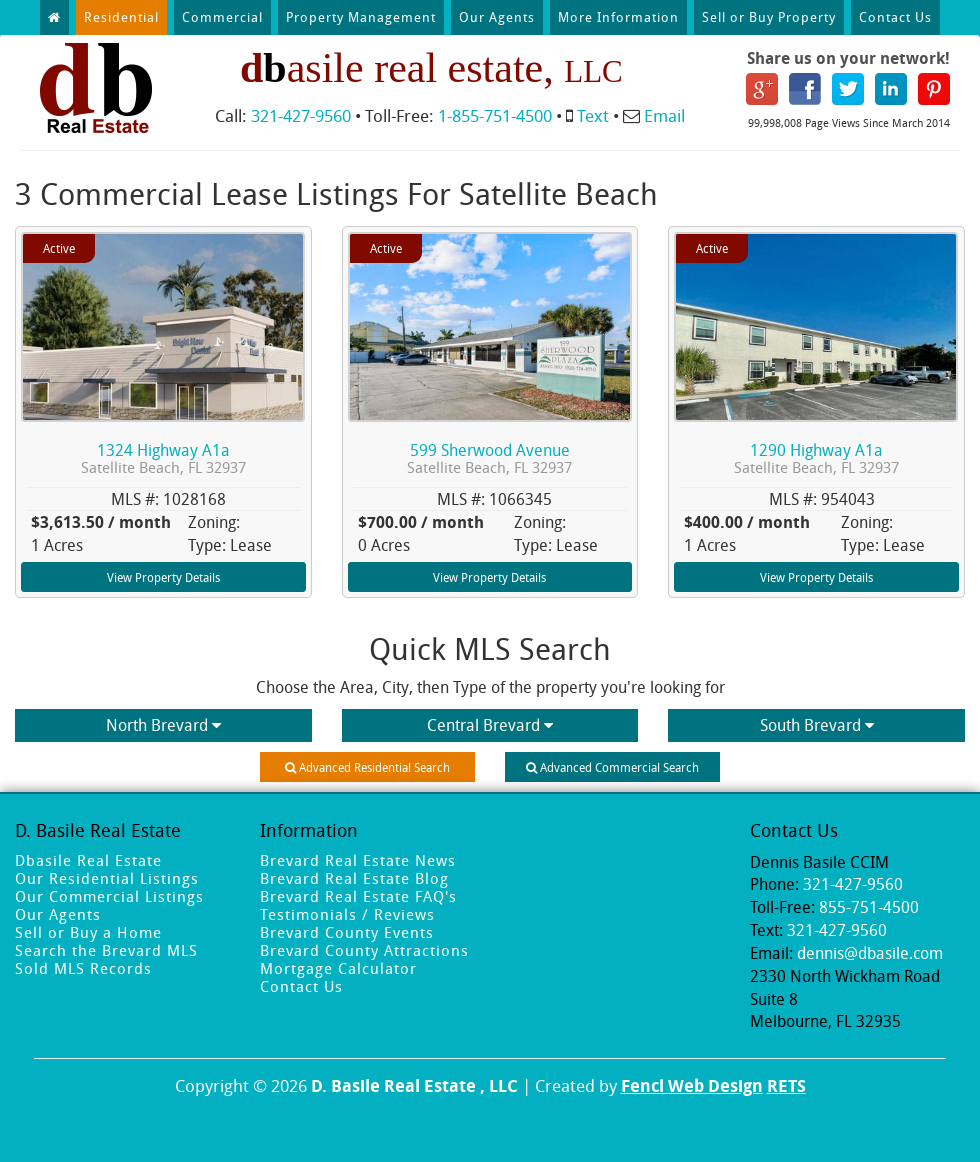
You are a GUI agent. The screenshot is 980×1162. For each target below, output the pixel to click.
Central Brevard (490, 725)
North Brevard (163, 725)
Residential (121, 17)
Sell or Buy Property (769, 17)
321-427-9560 (301, 115)
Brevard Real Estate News (358, 860)
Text (593, 115)
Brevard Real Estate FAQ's (358, 896)
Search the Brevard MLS (106, 950)
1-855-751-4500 (495, 115)
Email (664, 115)
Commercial (222, 17)
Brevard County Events (347, 932)
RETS (786, 1085)
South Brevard (817, 725)
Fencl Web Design (692, 1085)
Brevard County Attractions (364, 950)
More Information (618, 17)
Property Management (361, 17)
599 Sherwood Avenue (489, 458)
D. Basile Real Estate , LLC (414, 1085)
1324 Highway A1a (163, 458)
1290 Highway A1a (816, 458)
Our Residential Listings (107, 878)
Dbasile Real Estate (88, 860)
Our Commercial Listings (109, 896)
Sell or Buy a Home (88, 932)
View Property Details (163, 577)
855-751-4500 (869, 907)
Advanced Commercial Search (612, 767)
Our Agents (497, 17)
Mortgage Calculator (338, 968)
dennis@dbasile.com (870, 953)
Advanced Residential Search (367, 767)
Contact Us (895, 17)
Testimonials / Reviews (347, 914)
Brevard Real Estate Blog (354, 878)
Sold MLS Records (83, 968)
